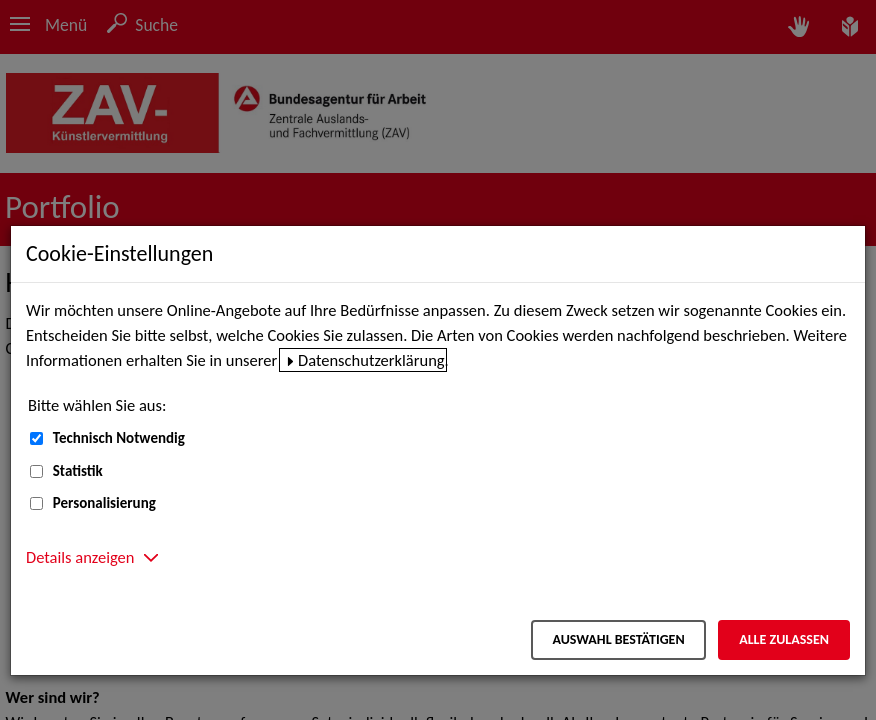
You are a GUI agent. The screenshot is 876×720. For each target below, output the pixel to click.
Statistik (78, 471)
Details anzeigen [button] (80, 557)
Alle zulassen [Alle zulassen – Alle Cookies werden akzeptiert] (784, 639)
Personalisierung (104, 503)
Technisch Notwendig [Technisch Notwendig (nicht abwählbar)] (119, 438)
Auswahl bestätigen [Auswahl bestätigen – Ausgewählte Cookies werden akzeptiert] (618, 639)
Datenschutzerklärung (371, 360)
